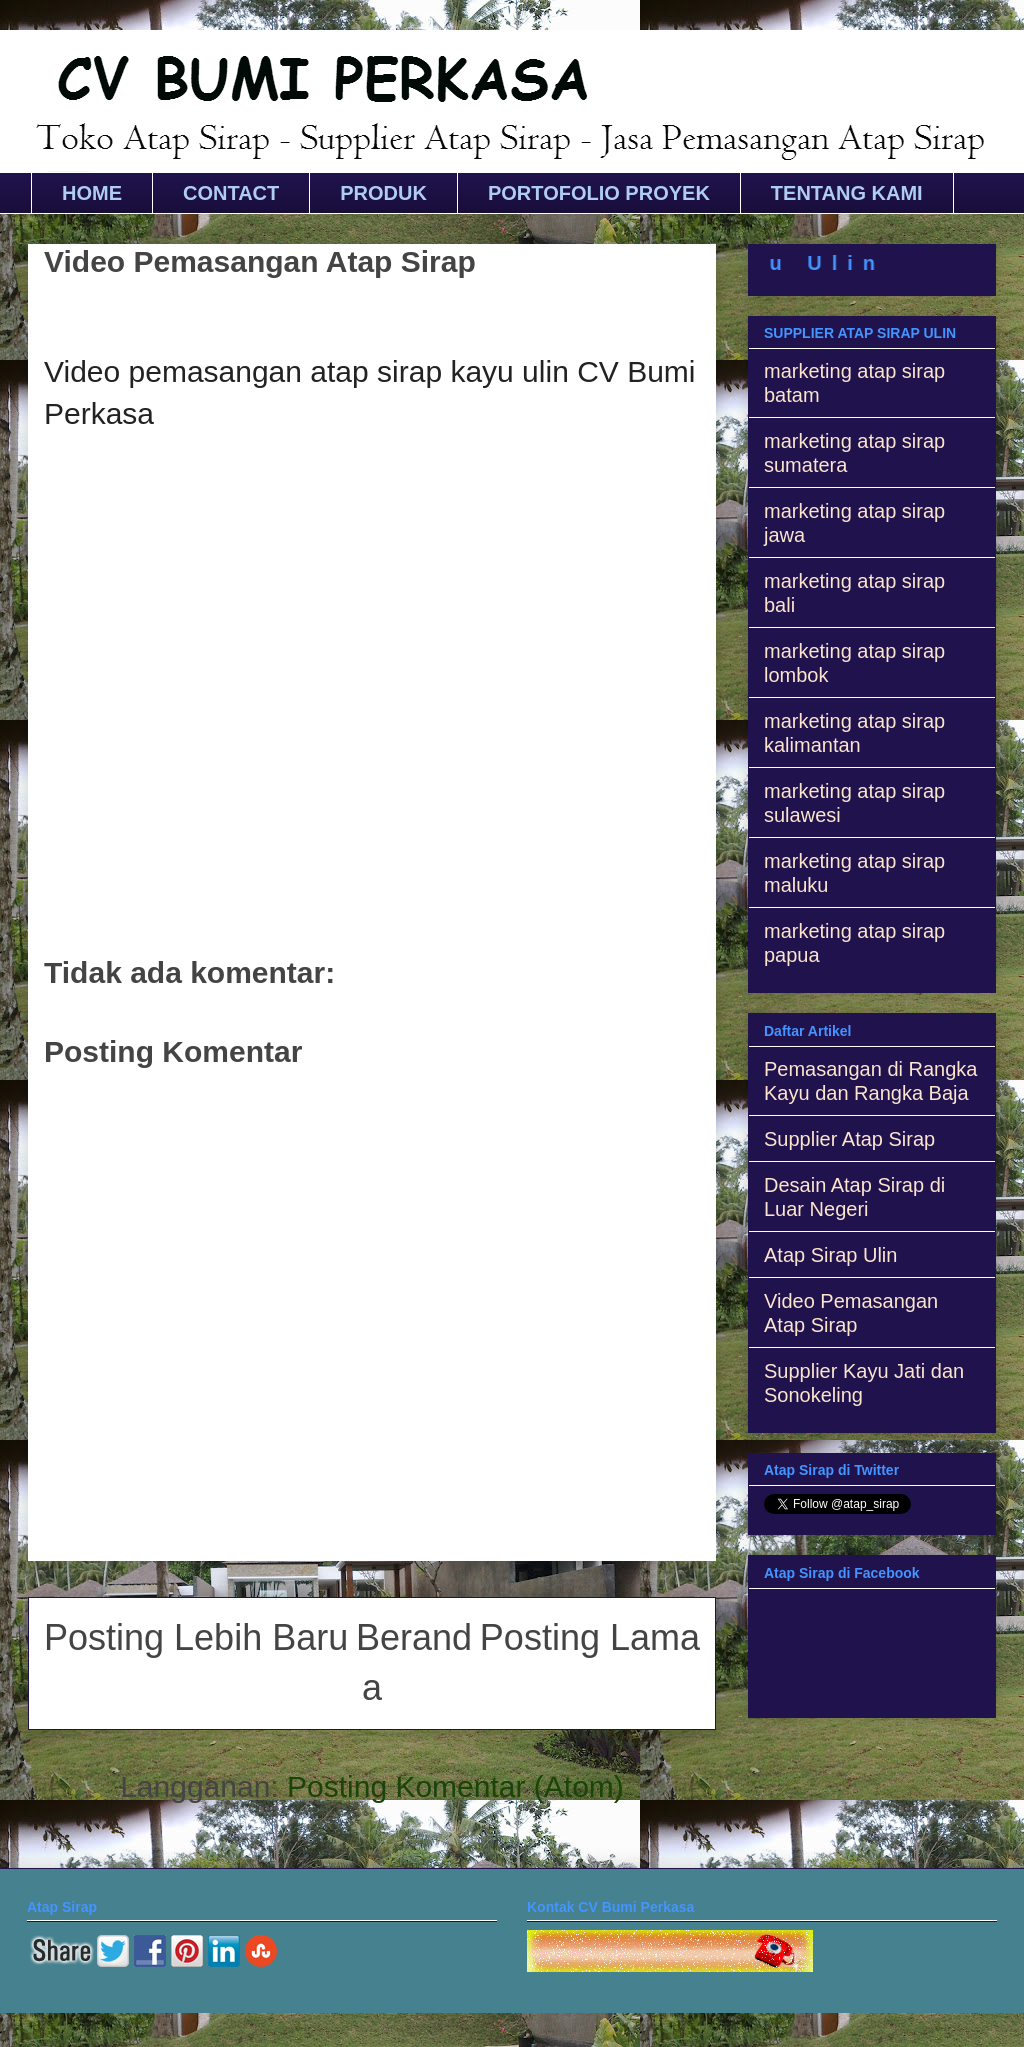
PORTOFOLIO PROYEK (599, 193)
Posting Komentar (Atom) (455, 1786)
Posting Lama (590, 1637)
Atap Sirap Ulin (830, 1255)
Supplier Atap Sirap (849, 1139)
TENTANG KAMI (847, 193)
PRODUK (383, 193)
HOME (92, 193)
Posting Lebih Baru (196, 1637)
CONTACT (231, 193)
